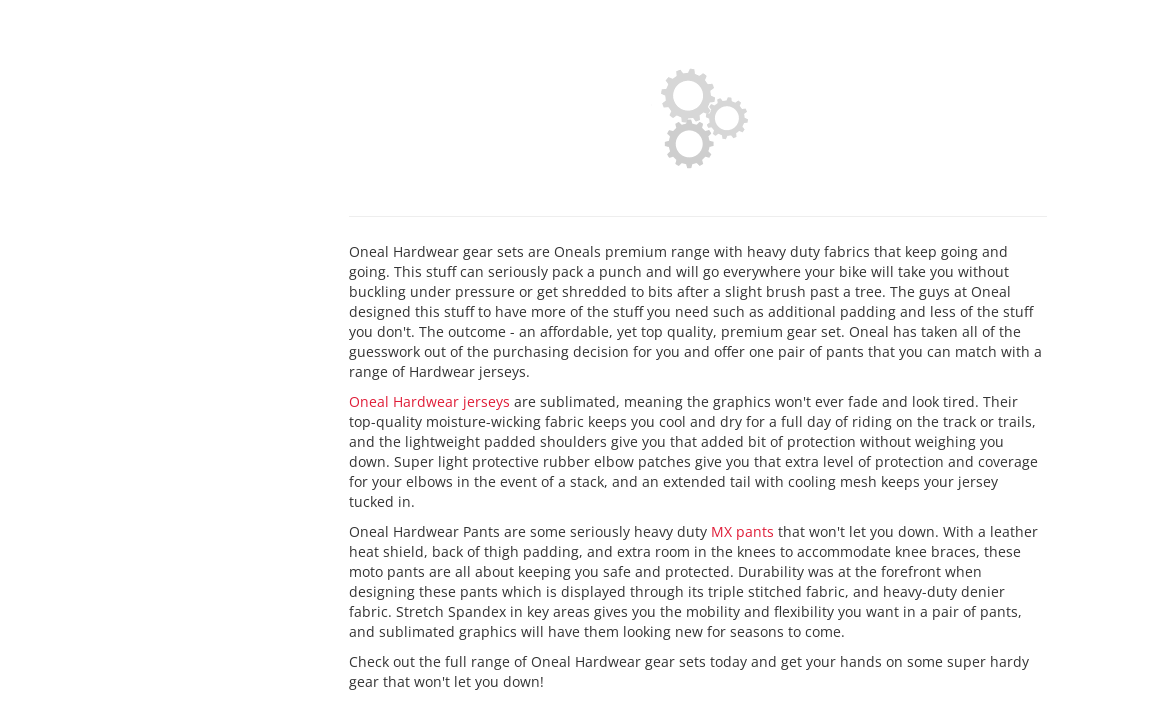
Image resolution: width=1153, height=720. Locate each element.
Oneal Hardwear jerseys (429, 401)
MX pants (742, 531)
